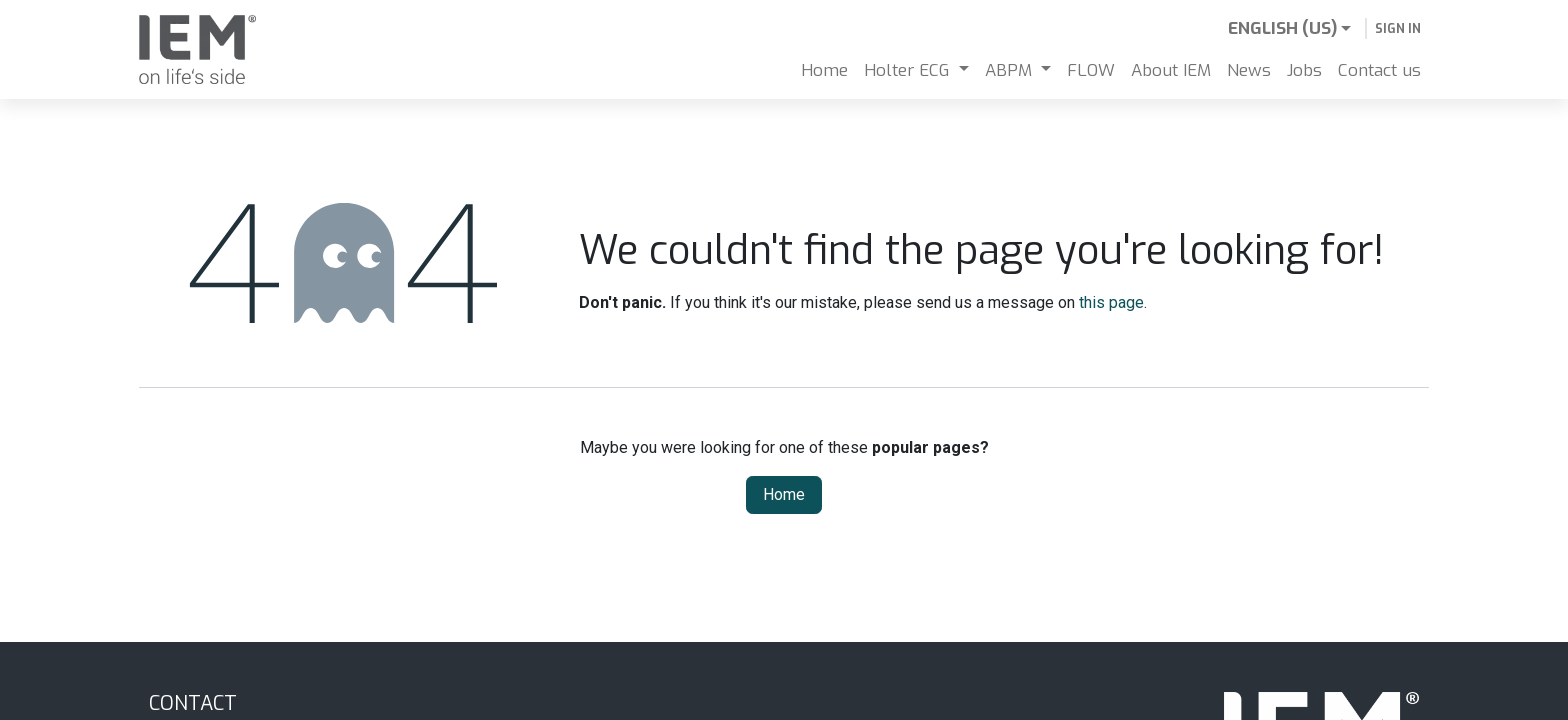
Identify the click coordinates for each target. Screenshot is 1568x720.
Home (784, 494)
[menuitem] (824, 71)
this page (1111, 302)
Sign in (1398, 29)
